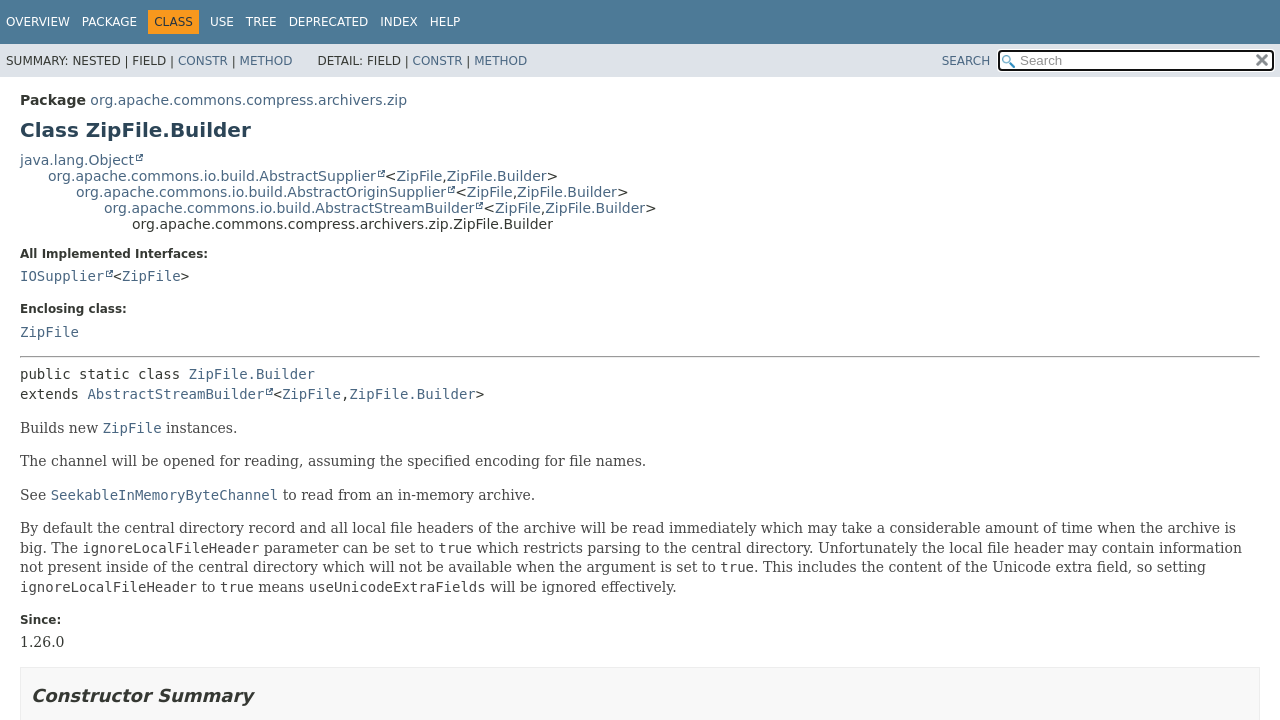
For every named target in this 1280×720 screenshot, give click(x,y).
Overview (38, 22)
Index (399, 22)
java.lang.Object (77, 160)
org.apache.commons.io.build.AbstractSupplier (212, 176)
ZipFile (420, 176)
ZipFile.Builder (497, 176)
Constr (203, 61)
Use (222, 22)
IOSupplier (62, 276)
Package (109, 22)
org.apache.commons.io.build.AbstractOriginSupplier (261, 192)
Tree (261, 22)
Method (266, 61)
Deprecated (329, 22)
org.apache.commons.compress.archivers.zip (248, 100)
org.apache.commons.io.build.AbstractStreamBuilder (289, 208)
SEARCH (966, 61)
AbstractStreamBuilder (175, 394)
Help (445, 22)
